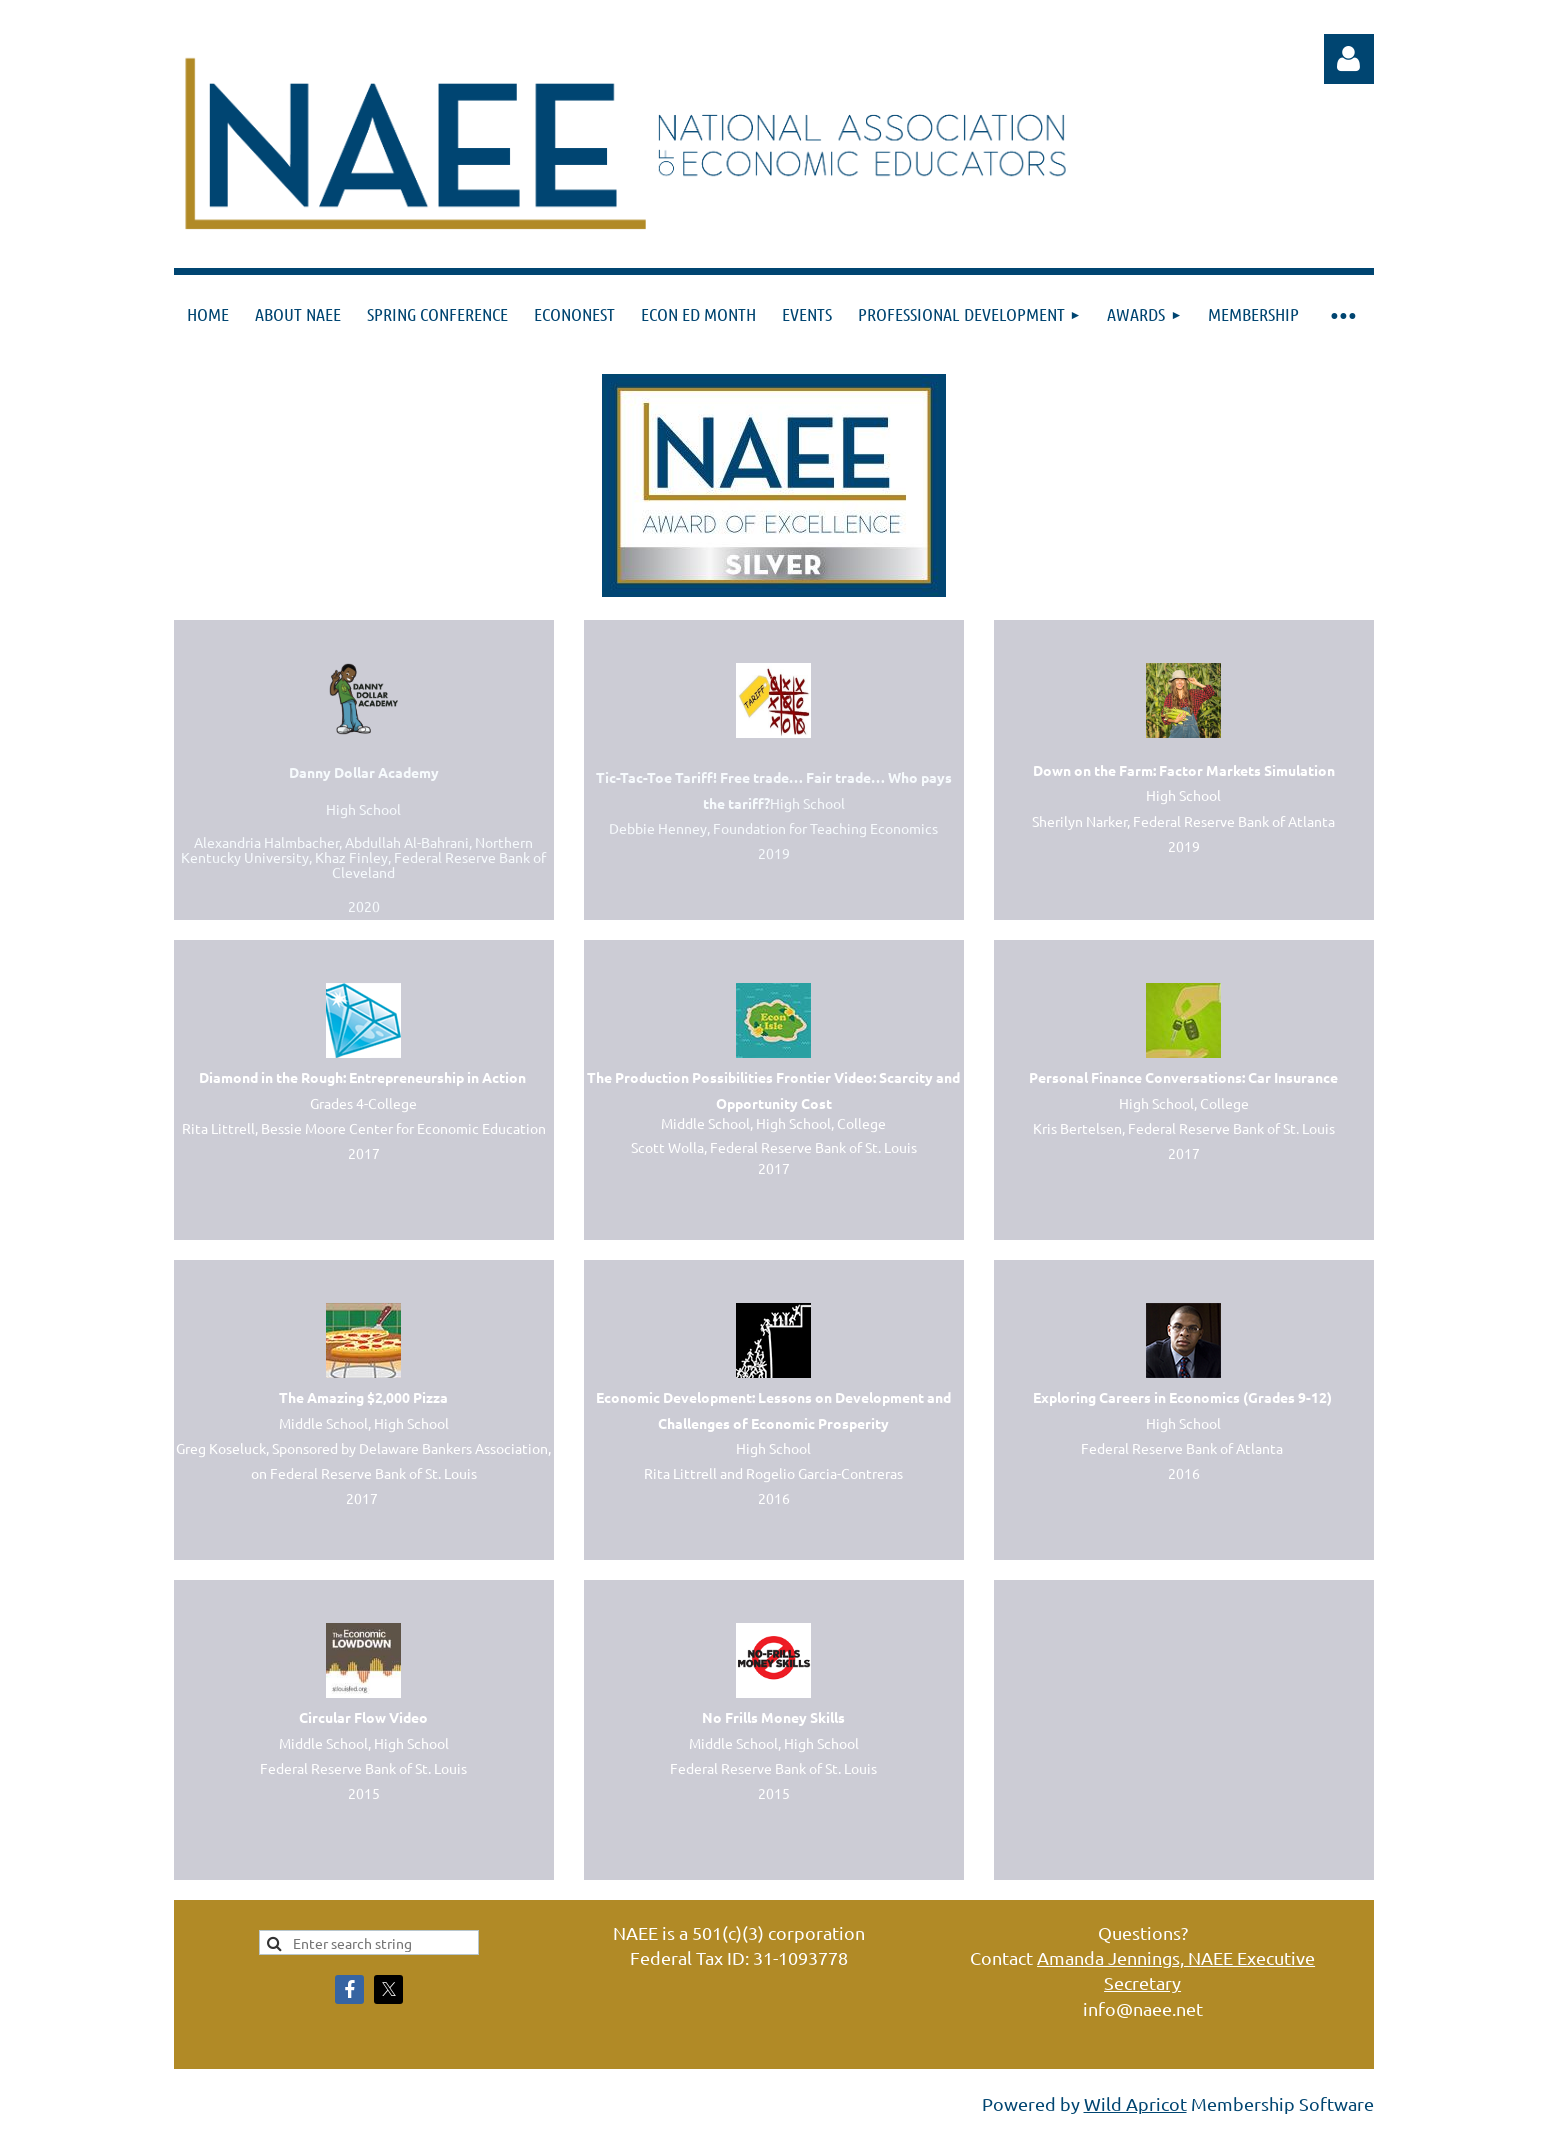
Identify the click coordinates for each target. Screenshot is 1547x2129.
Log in (1349, 59)
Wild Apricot (1135, 2103)
